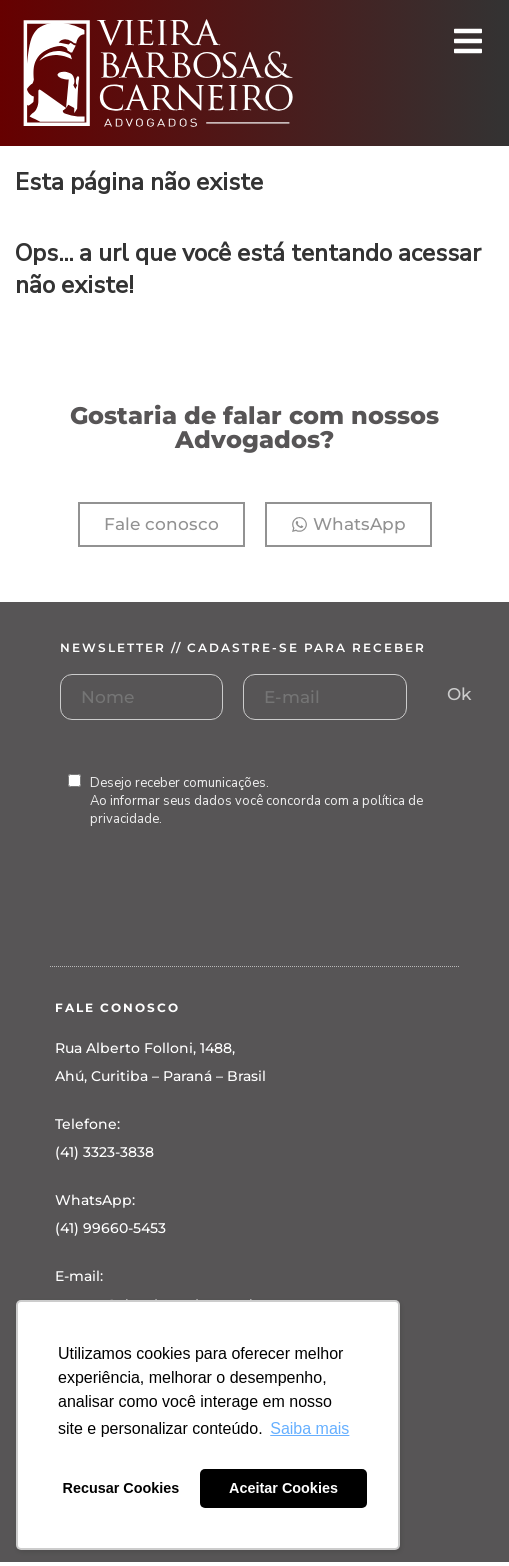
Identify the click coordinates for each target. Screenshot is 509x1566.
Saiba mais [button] (309, 1428)
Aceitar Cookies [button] (283, 1488)
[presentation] (212, 917)
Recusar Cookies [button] (121, 1488)
